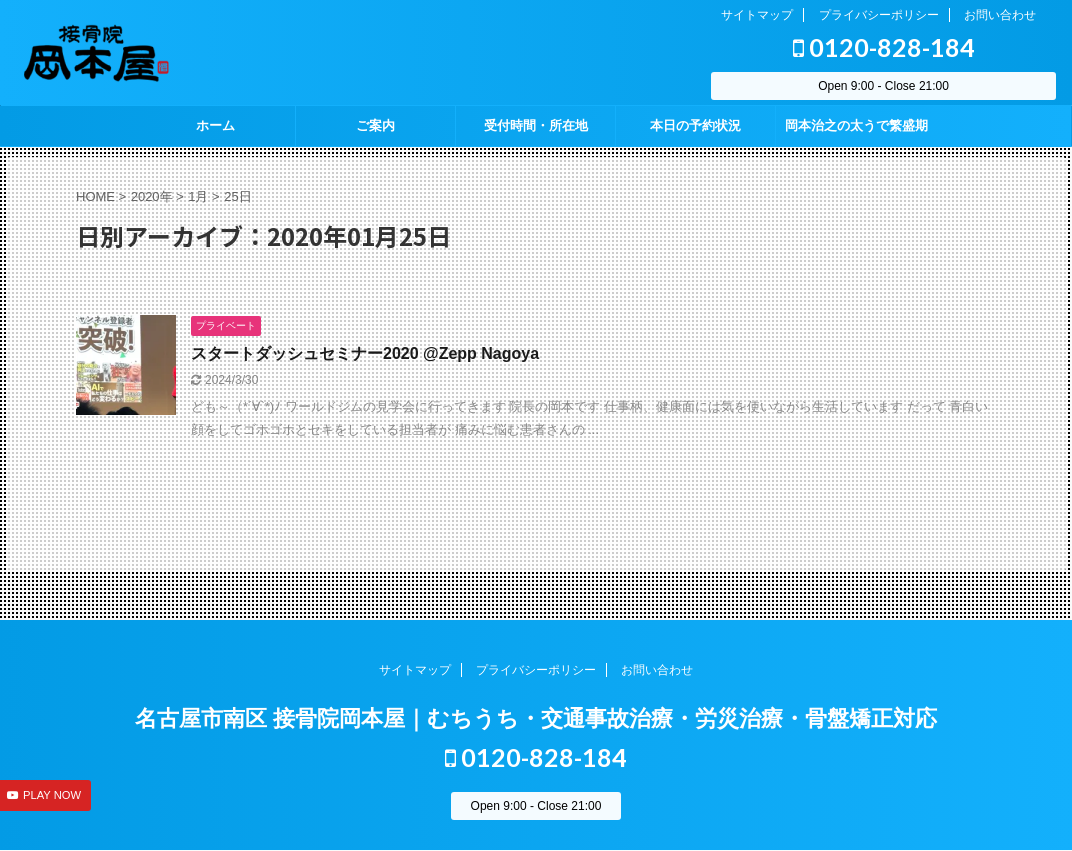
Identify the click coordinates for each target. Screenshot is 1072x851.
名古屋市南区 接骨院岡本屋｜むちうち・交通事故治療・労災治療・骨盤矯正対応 (536, 718)
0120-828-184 (884, 47)
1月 (198, 196)
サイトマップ (757, 15)
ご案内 (375, 125)
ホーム (215, 125)
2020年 (152, 196)
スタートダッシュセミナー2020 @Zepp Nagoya (365, 353)
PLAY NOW (52, 795)
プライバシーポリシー (879, 15)
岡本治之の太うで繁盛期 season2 (856, 132)
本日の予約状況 (695, 125)
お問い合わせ (1000, 15)
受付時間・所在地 (536, 125)
